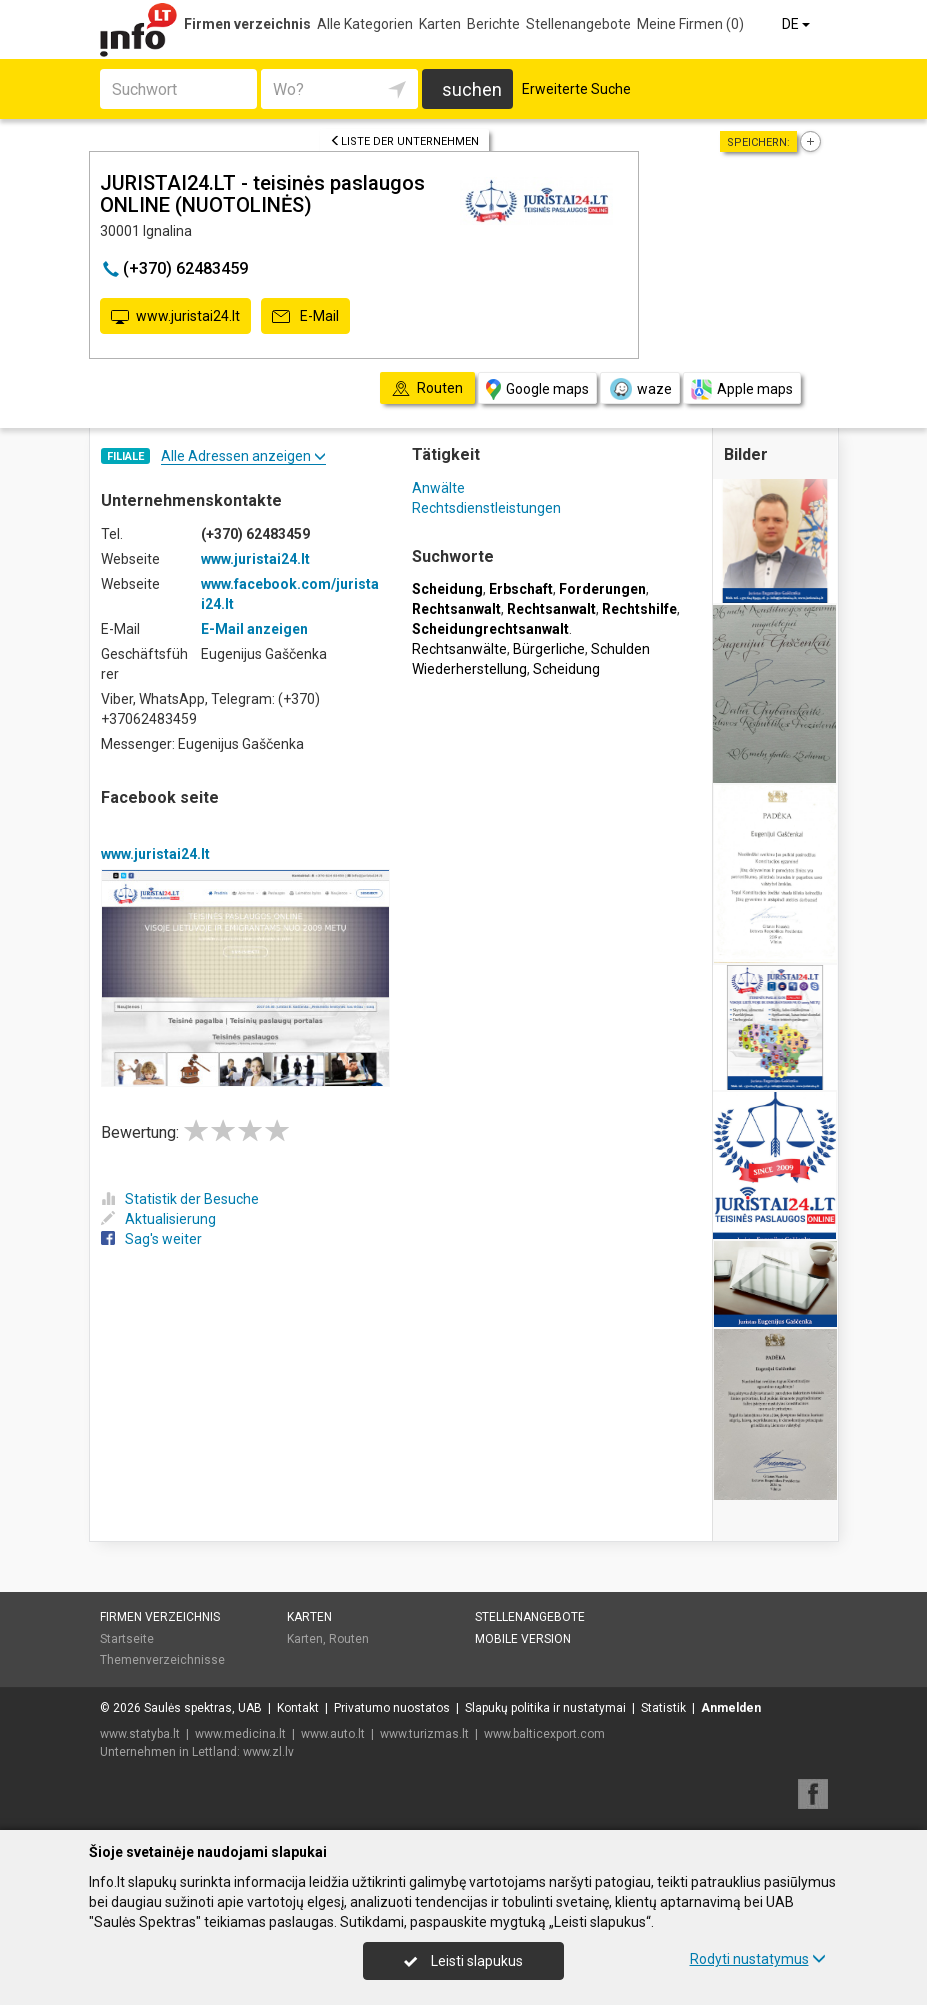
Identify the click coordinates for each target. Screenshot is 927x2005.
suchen (472, 89)
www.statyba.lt (140, 1734)
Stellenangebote (578, 24)
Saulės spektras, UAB (203, 1708)
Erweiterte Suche (576, 89)
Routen (349, 1639)
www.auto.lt (333, 1734)
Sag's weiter (151, 1239)
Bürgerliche (549, 649)
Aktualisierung (158, 1219)
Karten (440, 24)
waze (640, 389)
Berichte (493, 24)
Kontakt (298, 1708)
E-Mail (305, 317)
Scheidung (566, 669)
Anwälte (438, 488)
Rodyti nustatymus (758, 1959)
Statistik (663, 1708)
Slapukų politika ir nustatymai (545, 1708)
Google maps (537, 389)
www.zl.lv (268, 1752)
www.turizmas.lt (424, 1734)
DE (797, 24)
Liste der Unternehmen (404, 141)
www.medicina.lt (240, 1734)
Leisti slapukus (463, 1961)
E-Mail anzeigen (254, 629)
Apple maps (742, 389)
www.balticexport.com (544, 1734)
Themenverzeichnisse (162, 1660)
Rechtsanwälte (459, 649)
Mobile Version (523, 1639)
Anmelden (731, 1708)
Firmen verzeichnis (247, 24)
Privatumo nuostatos (392, 1708)
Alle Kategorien (365, 24)
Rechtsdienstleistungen (486, 508)
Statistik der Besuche (180, 1199)
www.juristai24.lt (175, 317)
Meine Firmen (690, 24)
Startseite (127, 1639)
